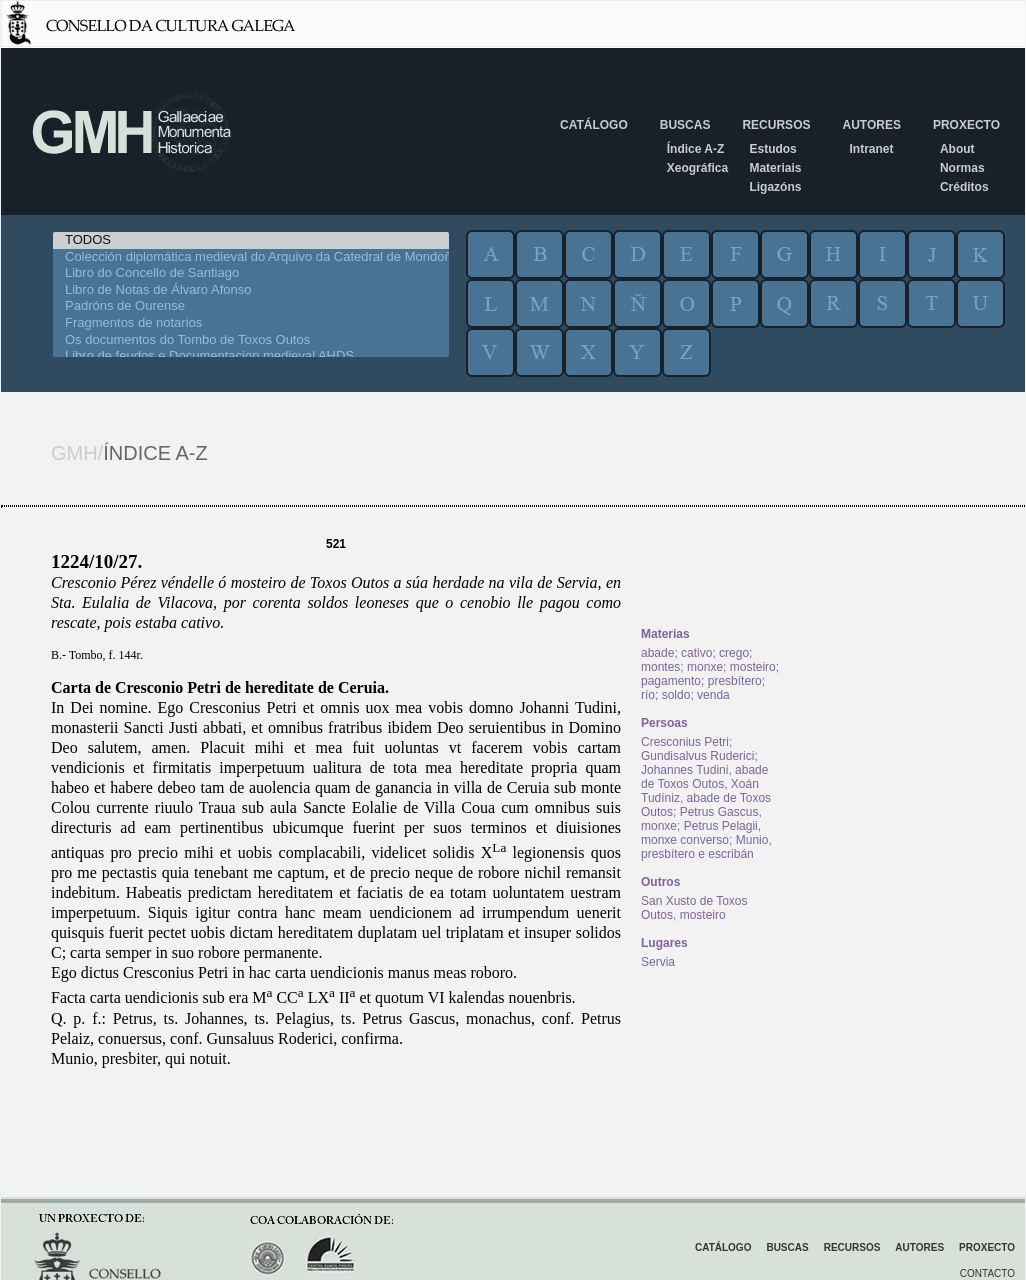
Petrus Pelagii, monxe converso (701, 833)
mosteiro (753, 667)
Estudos (772, 149)
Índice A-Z (696, 149)
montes (660, 667)
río (648, 695)
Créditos (964, 187)
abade (657, 653)
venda (713, 695)
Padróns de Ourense (251, 306)
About (957, 149)
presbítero (735, 681)
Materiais (775, 168)
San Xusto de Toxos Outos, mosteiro (694, 908)
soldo (676, 695)
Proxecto (966, 125)
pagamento (671, 681)
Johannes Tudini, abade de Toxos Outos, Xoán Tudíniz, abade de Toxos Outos (706, 791)
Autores (871, 125)
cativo (696, 653)
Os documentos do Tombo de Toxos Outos (251, 340)
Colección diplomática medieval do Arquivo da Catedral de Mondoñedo (251, 257)
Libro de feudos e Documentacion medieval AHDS (251, 356)
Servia (658, 962)
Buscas (685, 125)
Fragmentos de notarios (251, 323)
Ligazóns (775, 187)
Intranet (871, 149)
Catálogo (594, 125)
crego (734, 653)
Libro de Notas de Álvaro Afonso (251, 290)
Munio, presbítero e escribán (706, 847)
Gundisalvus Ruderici (697, 756)
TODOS (251, 240)
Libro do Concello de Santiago (251, 273)
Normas (962, 168)
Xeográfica (697, 168)
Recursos (776, 125)
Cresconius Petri (685, 742)
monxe (705, 667)
